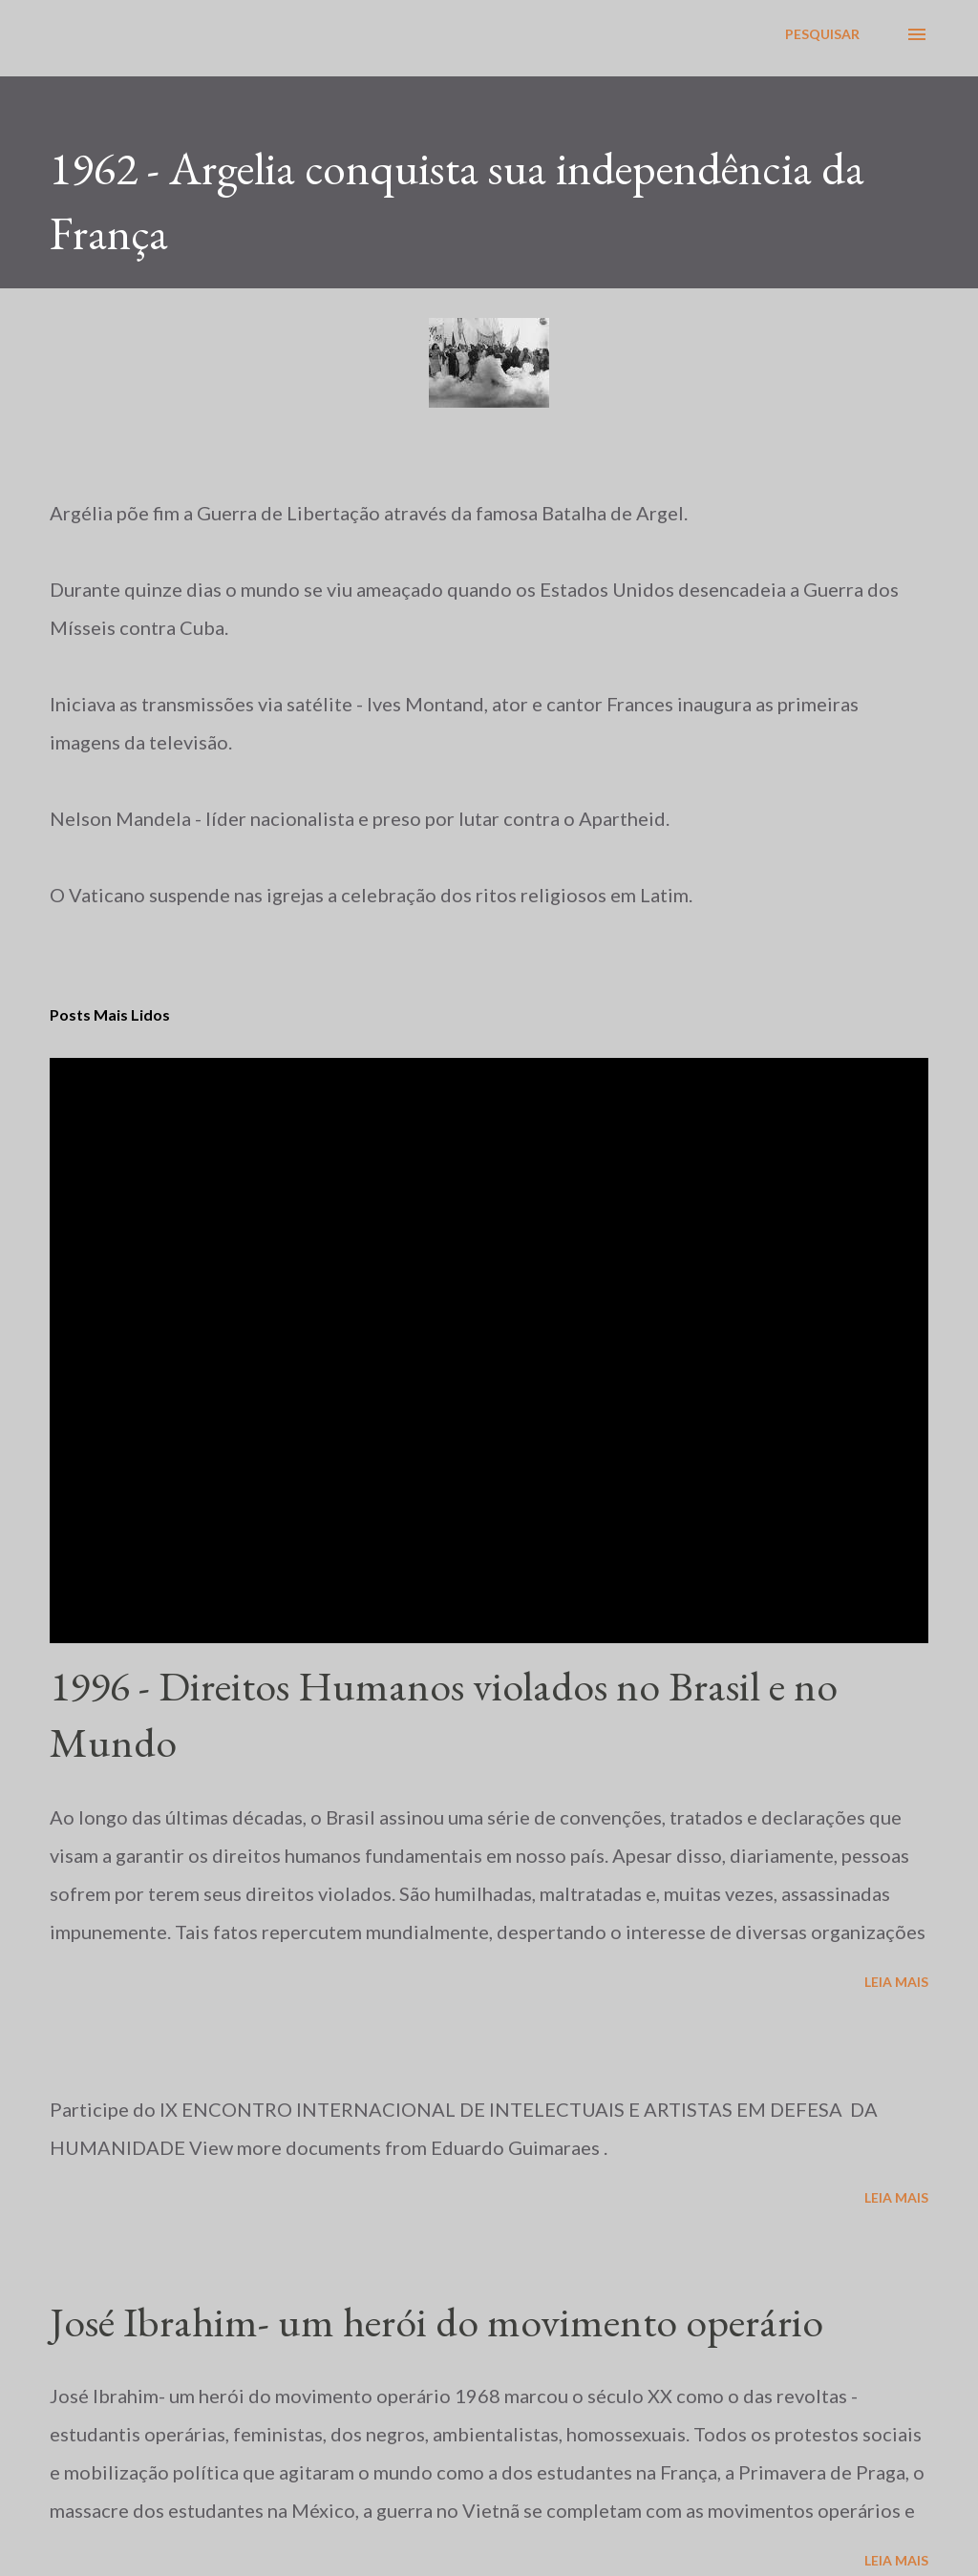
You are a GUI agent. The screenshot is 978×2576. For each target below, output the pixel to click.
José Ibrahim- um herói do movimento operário (436, 2321)
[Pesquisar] (822, 34)
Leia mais (896, 1982)
